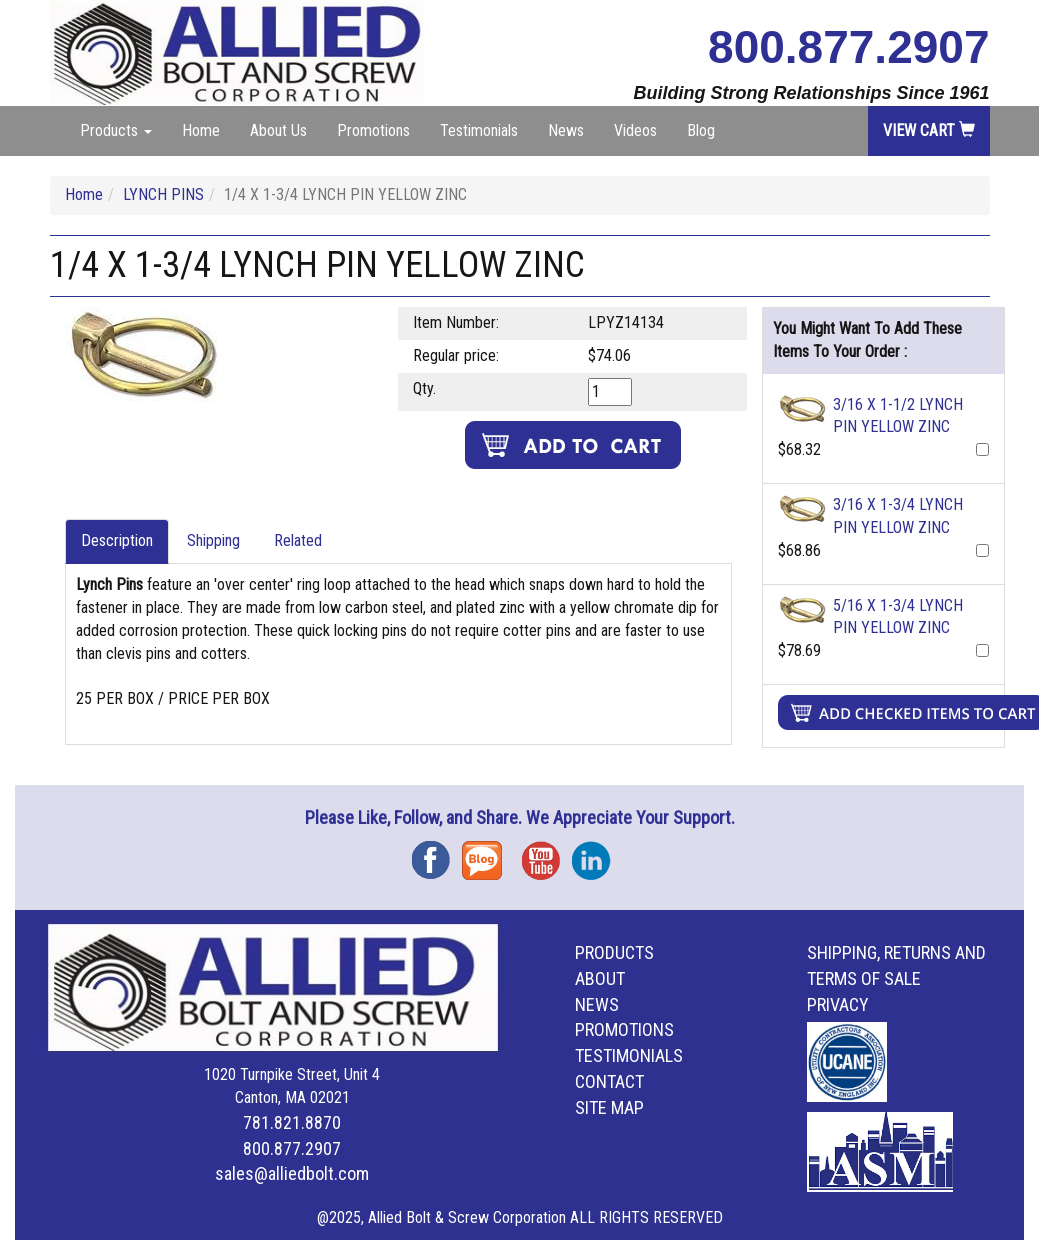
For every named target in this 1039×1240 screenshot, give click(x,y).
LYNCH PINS (163, 194)
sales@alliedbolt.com (292, 1173)
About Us (278, 130)
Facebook (437, 853)
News (566, 130)
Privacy (838, 1004)
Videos (635, 130)
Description (117, 540)
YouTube (547, 853)
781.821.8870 (292, 1122)
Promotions (373, 130)
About (600, 978)
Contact (609, 1081)
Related (298, 540)
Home (201, 130)
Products (614, 952)
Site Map (609, 1107)
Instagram (597, 853)
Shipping (213, 540)
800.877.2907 (848, 47)
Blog (701, 130)
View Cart (929, 130)
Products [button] (116, 130)
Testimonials (479, 130)
